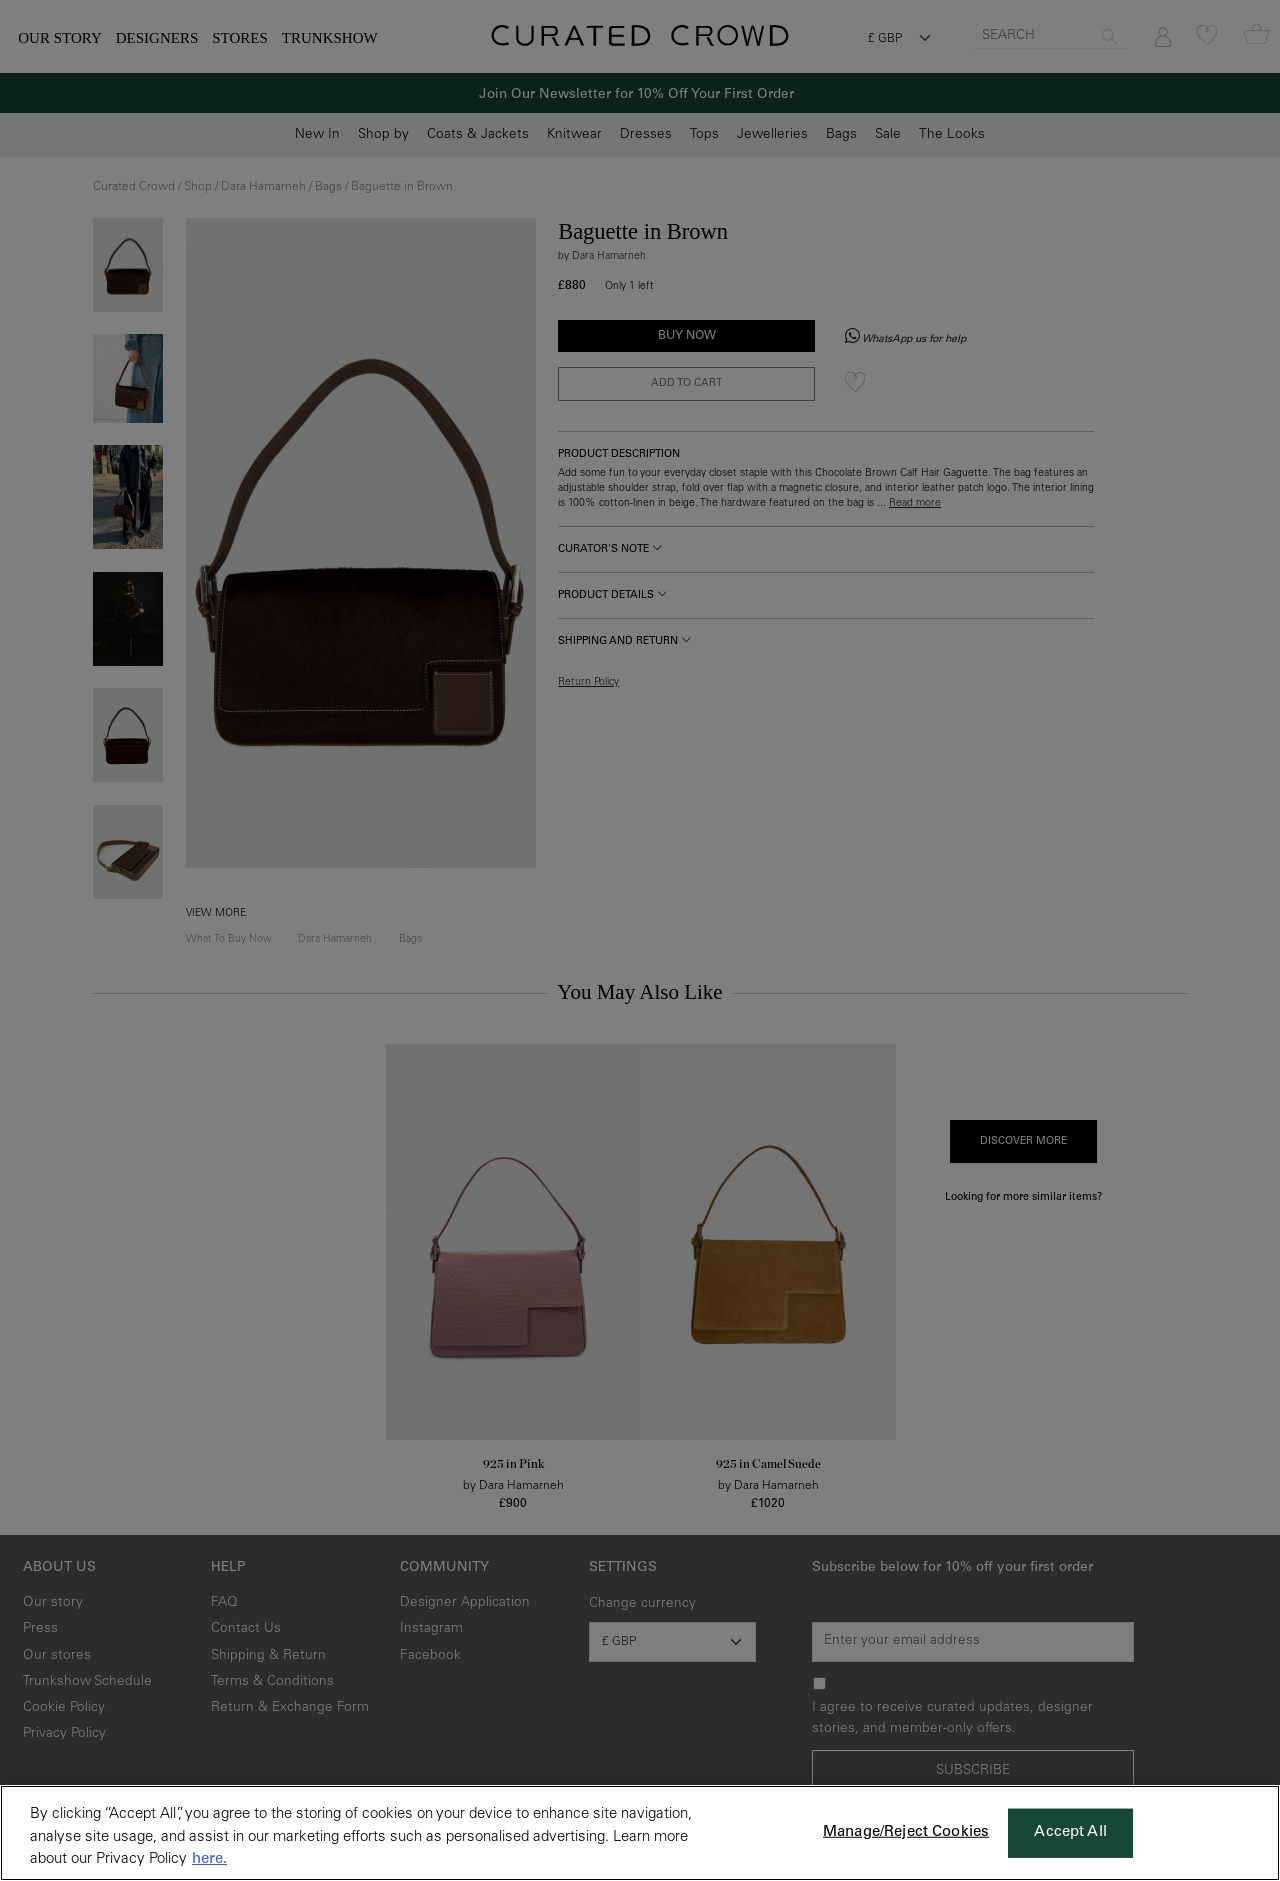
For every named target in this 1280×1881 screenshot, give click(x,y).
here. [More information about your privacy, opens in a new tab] (209, 1859)
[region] (640, 1833)
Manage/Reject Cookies (906, 1832)
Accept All (1070, 1832)
